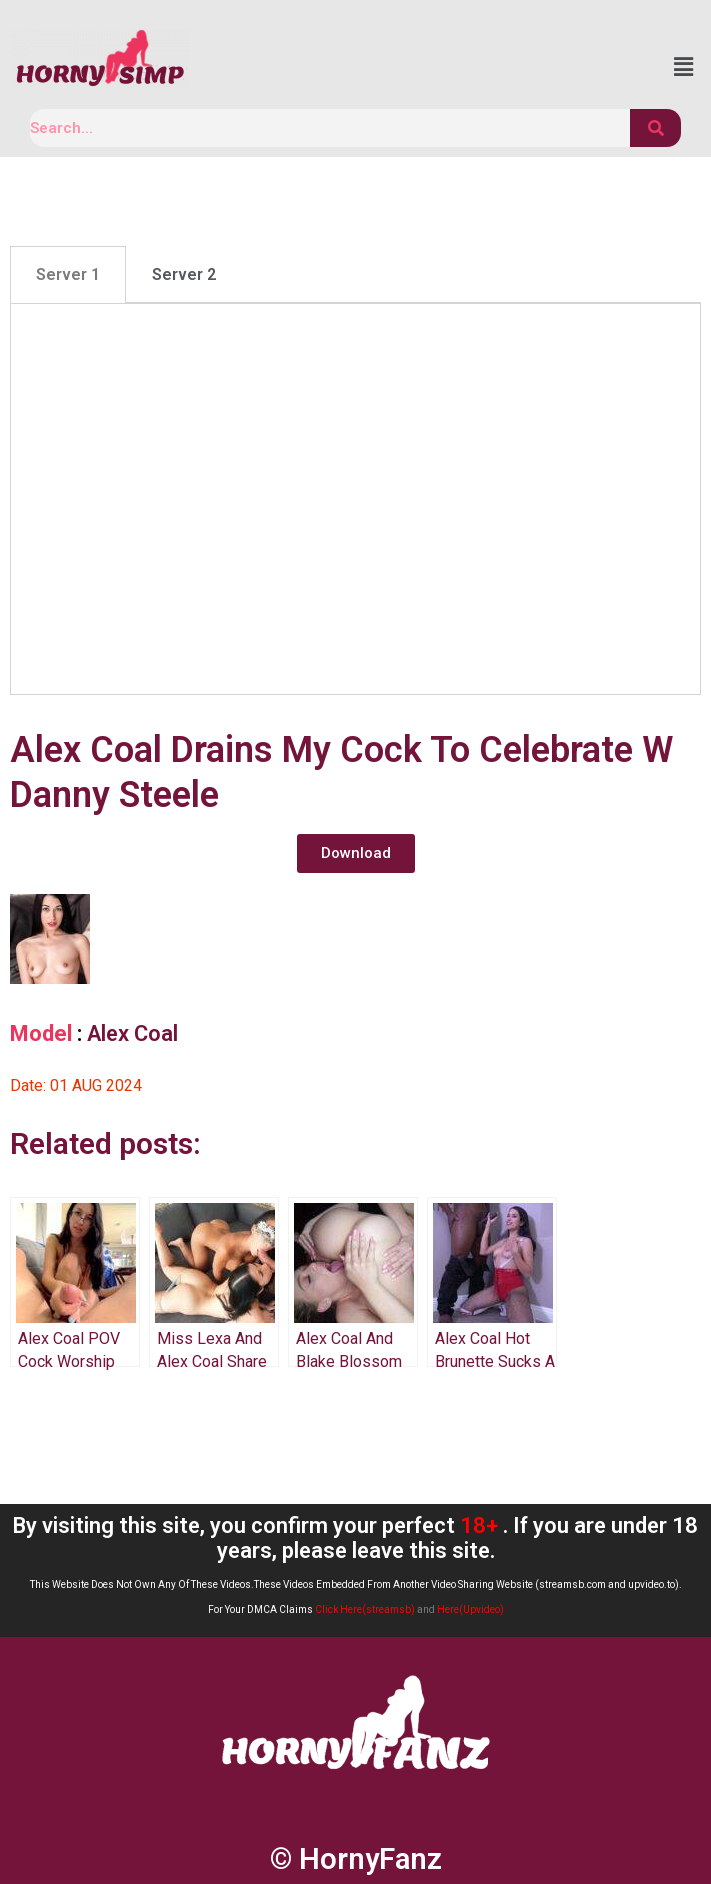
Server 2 (184, 274)
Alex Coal (132, 1033)
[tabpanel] (355, 498)
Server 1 (68, 274)
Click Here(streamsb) (365, 1609)
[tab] (68, 274)
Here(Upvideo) (470, 1609)
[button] (356, 853)
